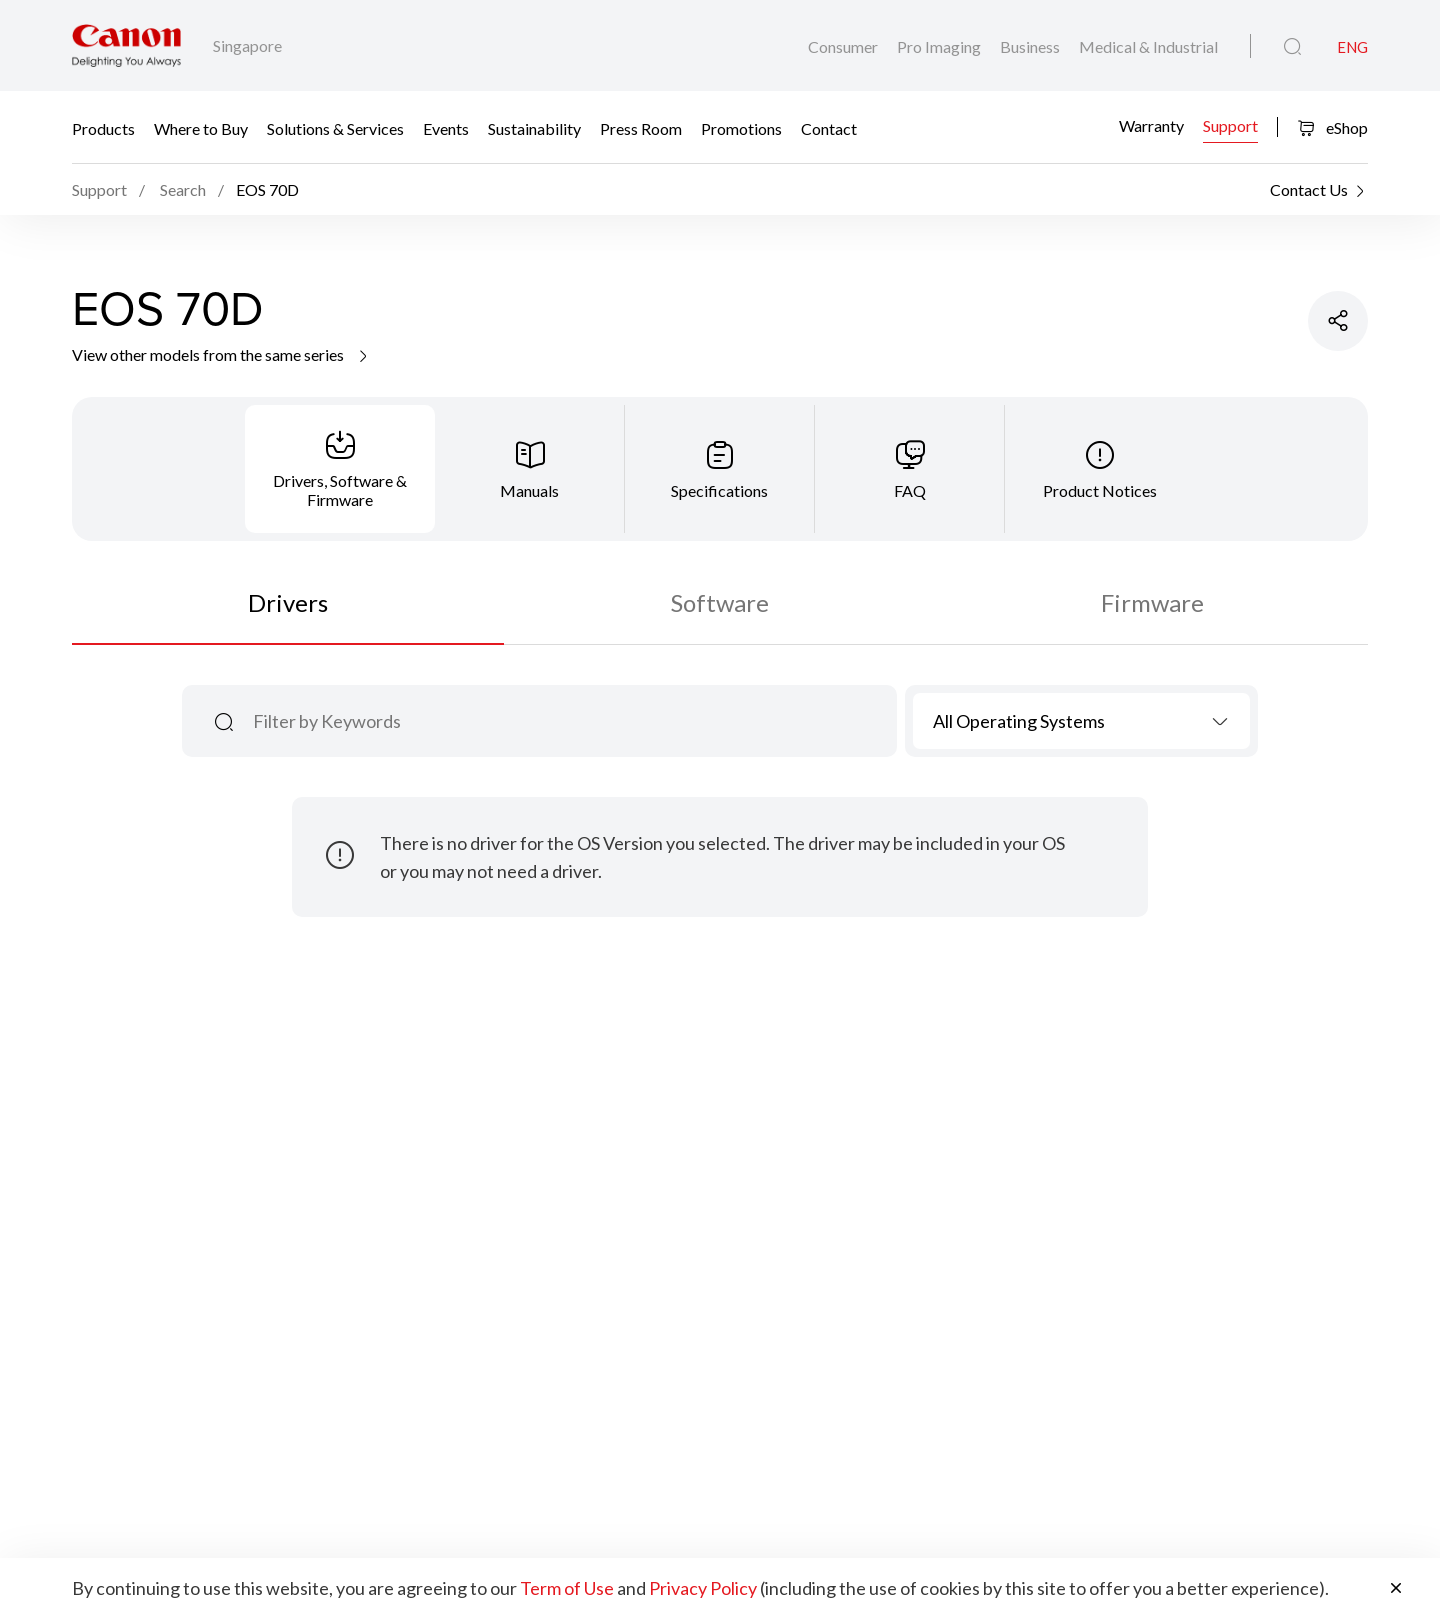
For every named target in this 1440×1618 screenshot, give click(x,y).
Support (1230, 125)
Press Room (641, 127)
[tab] (340, 469)
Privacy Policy (703, 1588)
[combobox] (1081, 721)
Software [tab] (720, 602)
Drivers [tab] (288, 602)
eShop (1332, 127)
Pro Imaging (940, 46)
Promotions (741, 127)
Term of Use (567, 1588)
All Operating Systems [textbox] (1019, 721)
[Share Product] (1338, 321)
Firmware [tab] (1152, 602)
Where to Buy (201, 127)
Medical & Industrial (1148, 46)
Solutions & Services (335, 127)
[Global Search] (1292, 47)
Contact (829, 127)
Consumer (844, 46)
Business (1031, 46)
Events (446, 127)
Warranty (1151, 125)
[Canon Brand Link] (126, 45)
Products (103, 127)
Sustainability (534, 127)
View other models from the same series (221, 354)
